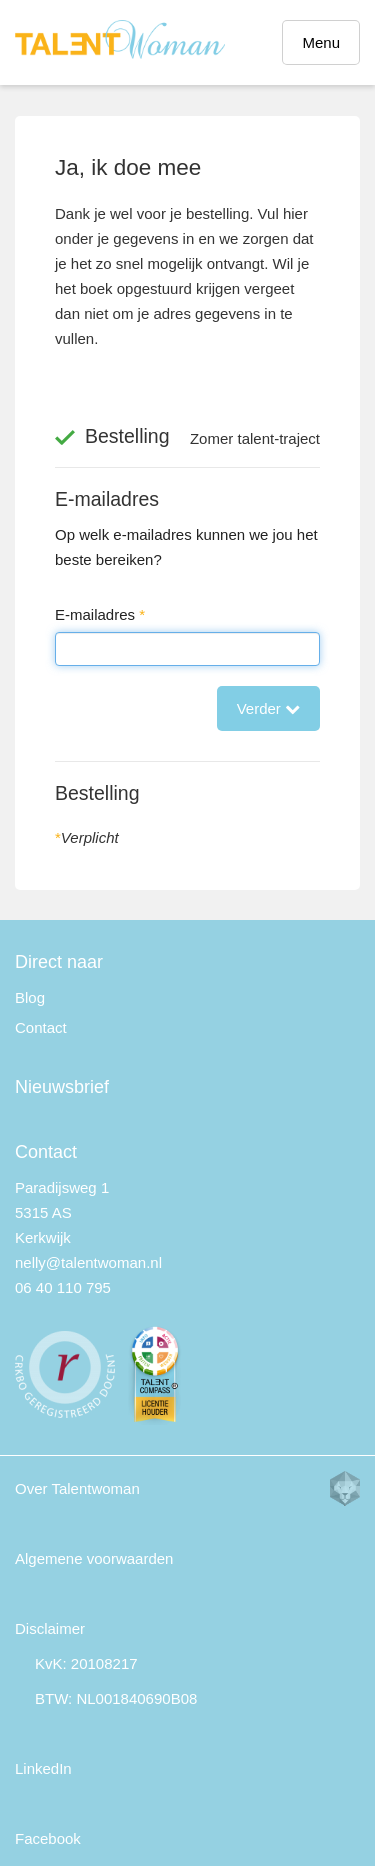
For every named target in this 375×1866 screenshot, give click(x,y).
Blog (30, 997)
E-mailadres (107, 499)
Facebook (48, 1838)
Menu (321, 42)
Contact (41, 1027)
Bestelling (97, 793)
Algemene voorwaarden (94, 1558)
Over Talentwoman (77, 1488)
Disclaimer (50, 1628)
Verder (268, 708)
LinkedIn (43, 1768)
